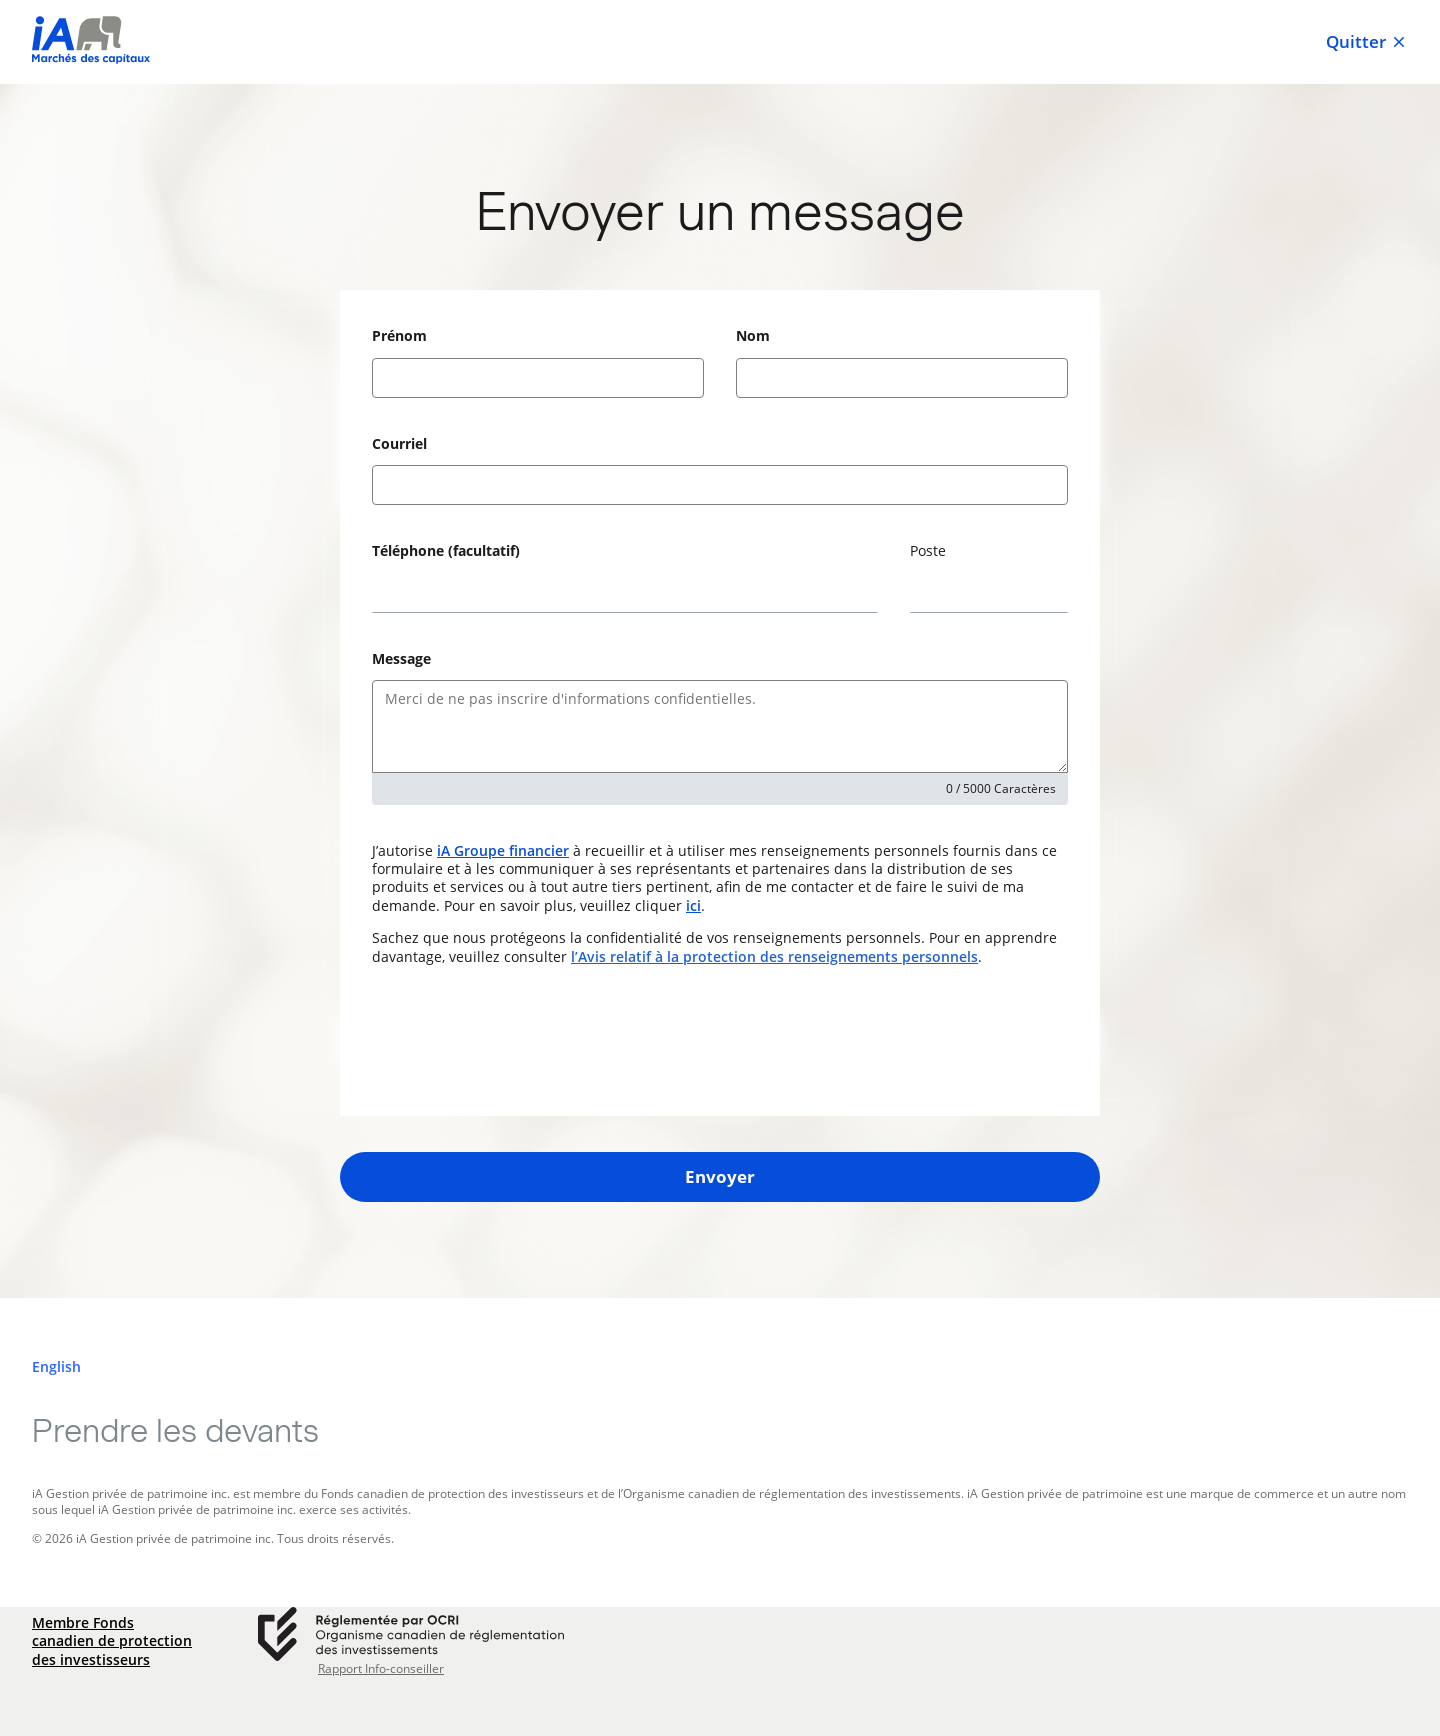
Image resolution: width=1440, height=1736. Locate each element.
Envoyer (720, 1176)
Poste (928, 550)
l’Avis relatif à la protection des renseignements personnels (774, 956)
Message (401, 658)
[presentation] (524, 1041)
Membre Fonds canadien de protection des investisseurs (112, 1641)
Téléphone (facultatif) (446, 550)
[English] (56, 1367)
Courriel (399, 443)
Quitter (1367, 42)
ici (693, 905)
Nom (753, 335)
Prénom (399, 335)
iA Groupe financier (503, 850)
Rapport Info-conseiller (381, 1669)
